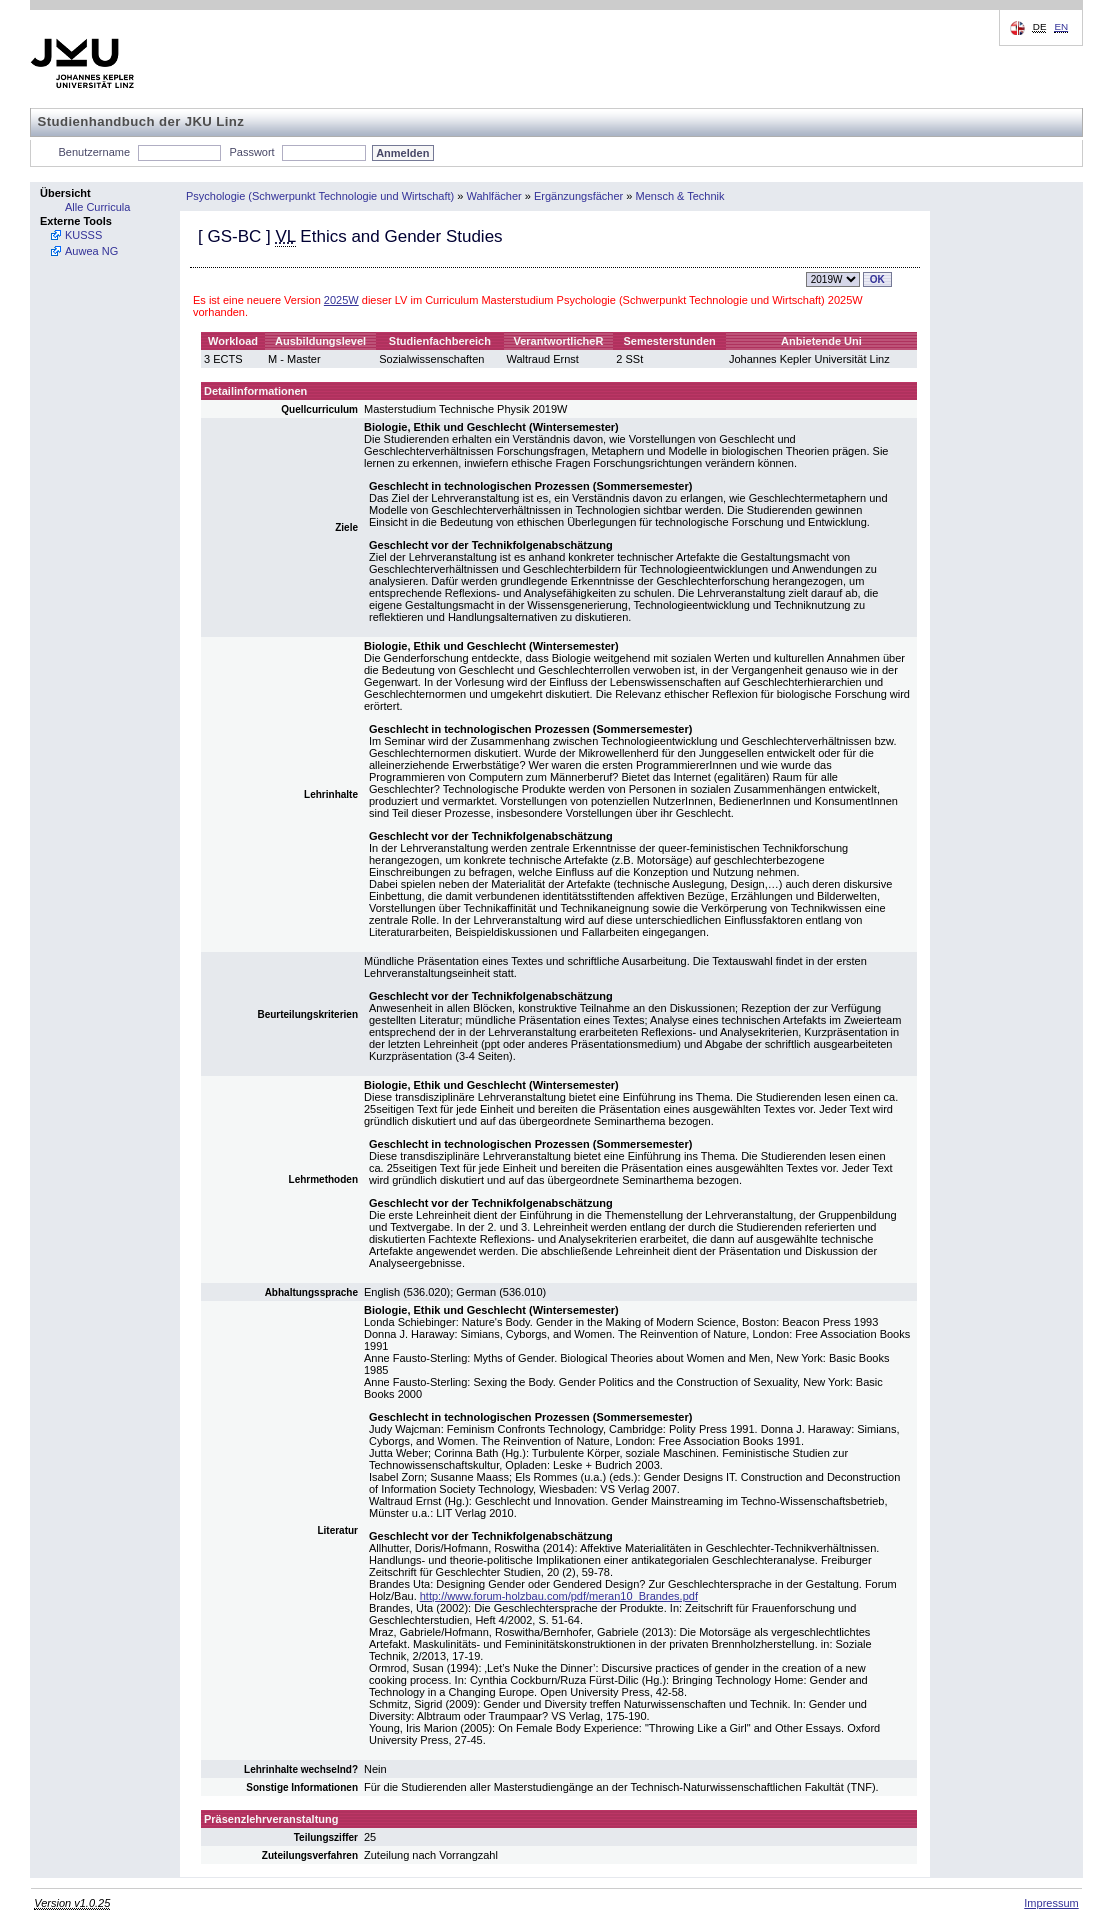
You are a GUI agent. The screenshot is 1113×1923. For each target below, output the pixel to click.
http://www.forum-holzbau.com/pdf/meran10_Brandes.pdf (559, 1596)
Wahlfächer (493, 196)
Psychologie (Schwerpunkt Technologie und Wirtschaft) (320, 196)
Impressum (1051, 1903)
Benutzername (95, 152)
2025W (341, 300)
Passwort (251, 152)
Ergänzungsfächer (578, 196)
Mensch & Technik (679, 196)
